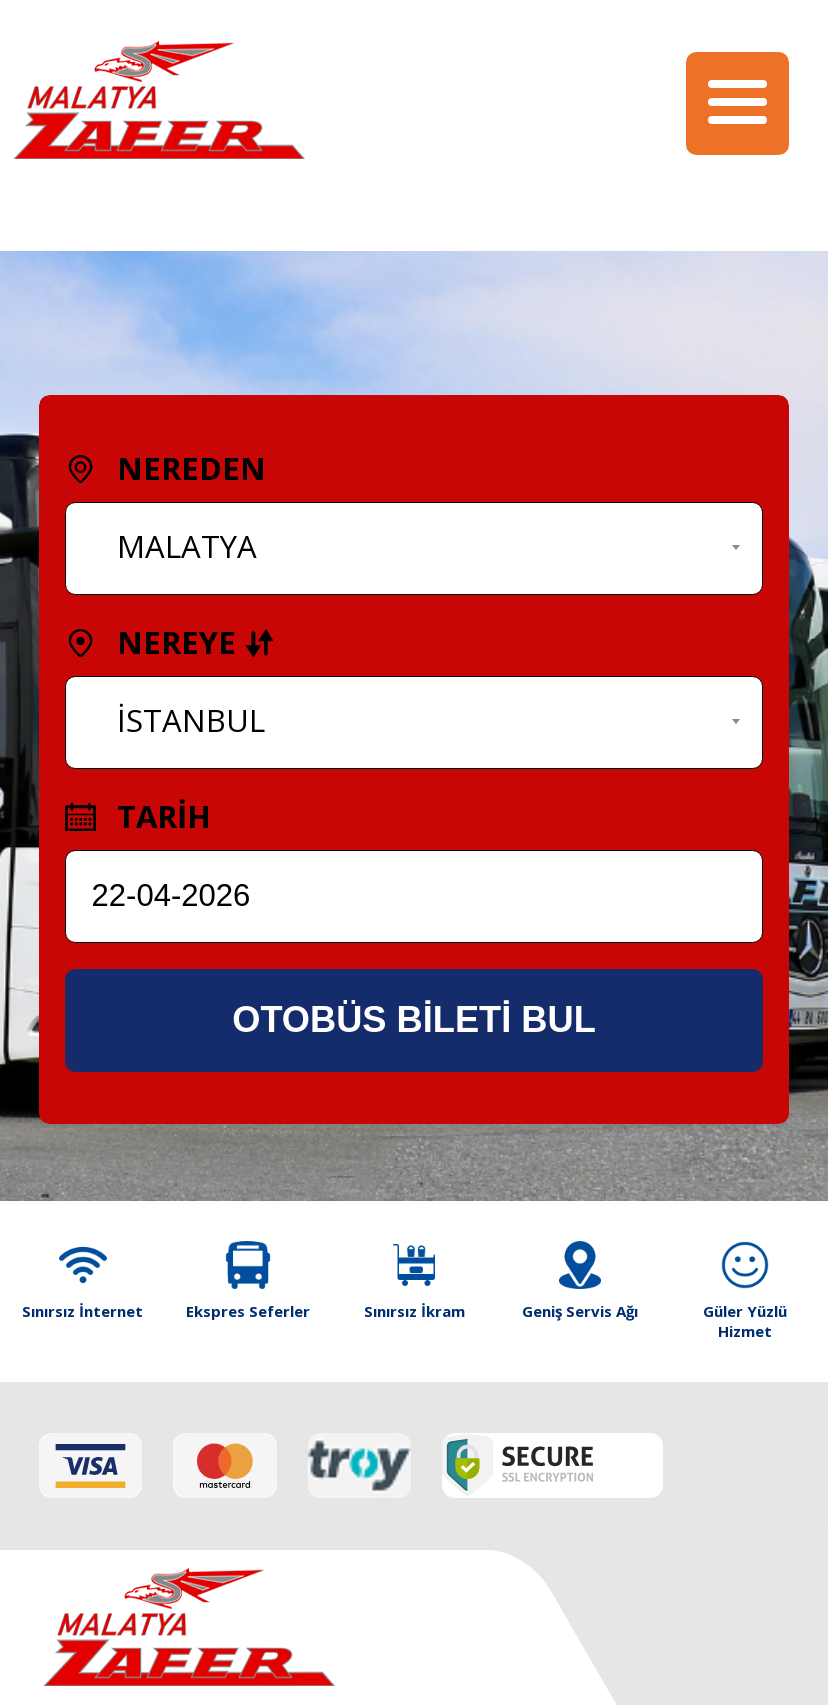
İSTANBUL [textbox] (191, 720)
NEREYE (170, 642)
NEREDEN (165, 468)
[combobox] (414, 548)
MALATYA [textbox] (187, 546)
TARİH (138, 816)
